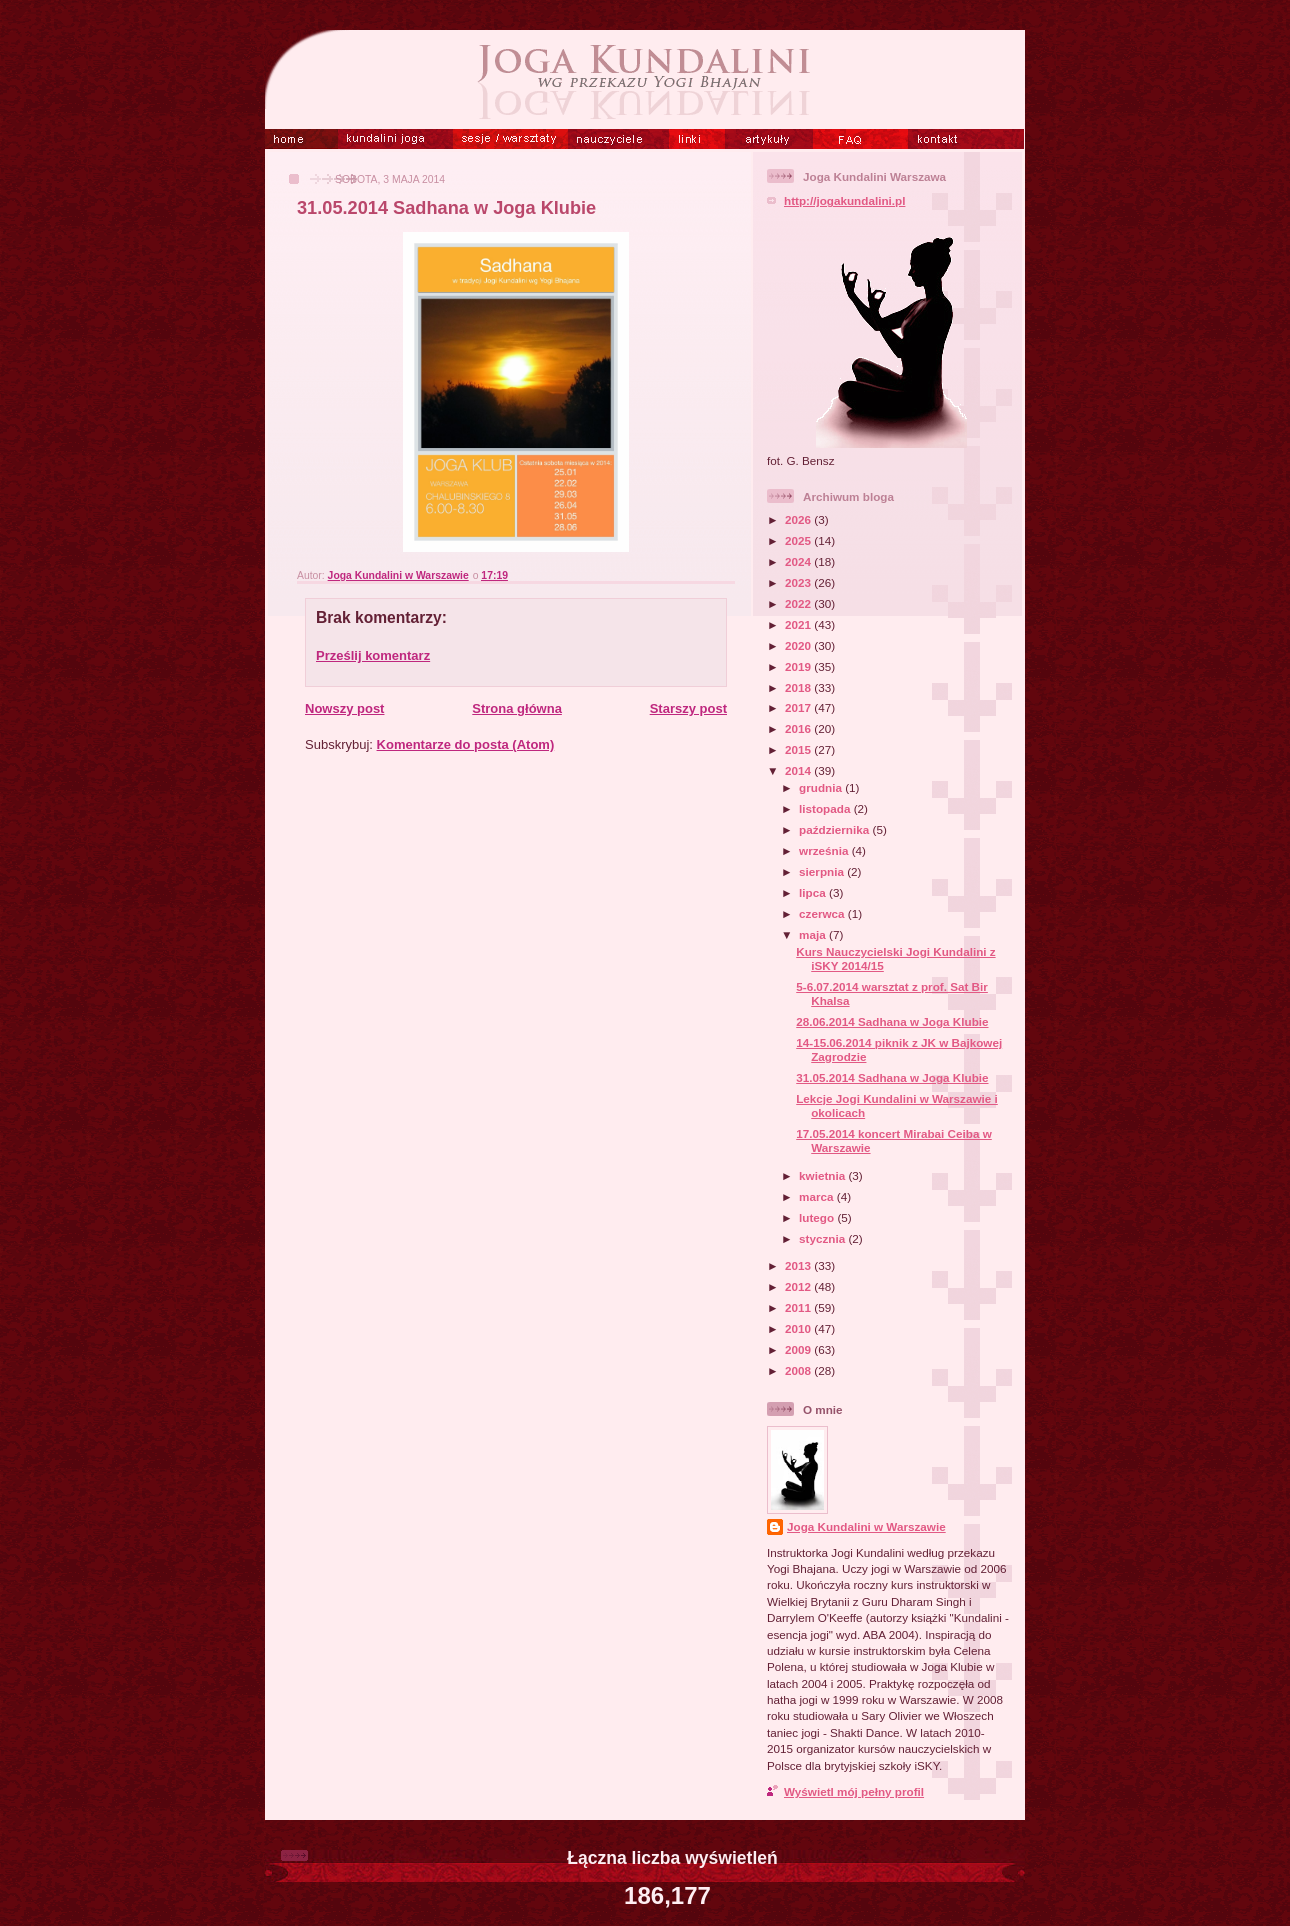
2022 (799, 603)
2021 (799, 624)
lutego (818, 1217)
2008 (799, 1370)
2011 (799, 1307)
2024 (799, 561)
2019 (799, 666)
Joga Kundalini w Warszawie (866, 1526)
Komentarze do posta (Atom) (466, 744)
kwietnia (823, 1175)
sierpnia (823, 871)
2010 (799, 1328)
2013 (799, 1265)
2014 (799, 770)
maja (814, 934)
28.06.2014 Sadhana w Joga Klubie (892, 1021)
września (825, 850)
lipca (814, 892)
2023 (799, 582)
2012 (799, 1286)
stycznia (823, 1238)
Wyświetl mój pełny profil (854, 1791)
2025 (799, 540)
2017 (799, 707)
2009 (799, 1349)
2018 (799, 687)
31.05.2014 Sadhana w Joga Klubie (892, 1077)
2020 (799, 645)
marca (818, 1196)
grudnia (822, 787)
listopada (826, 808)
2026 (799, 519)
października (835, 829)
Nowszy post (344, 708)
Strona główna (517, 708)
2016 (799, 728)
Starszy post (688, 708)
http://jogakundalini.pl (844, 200)
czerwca (823, 913)
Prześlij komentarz (373, 655)
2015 (799, 749)
